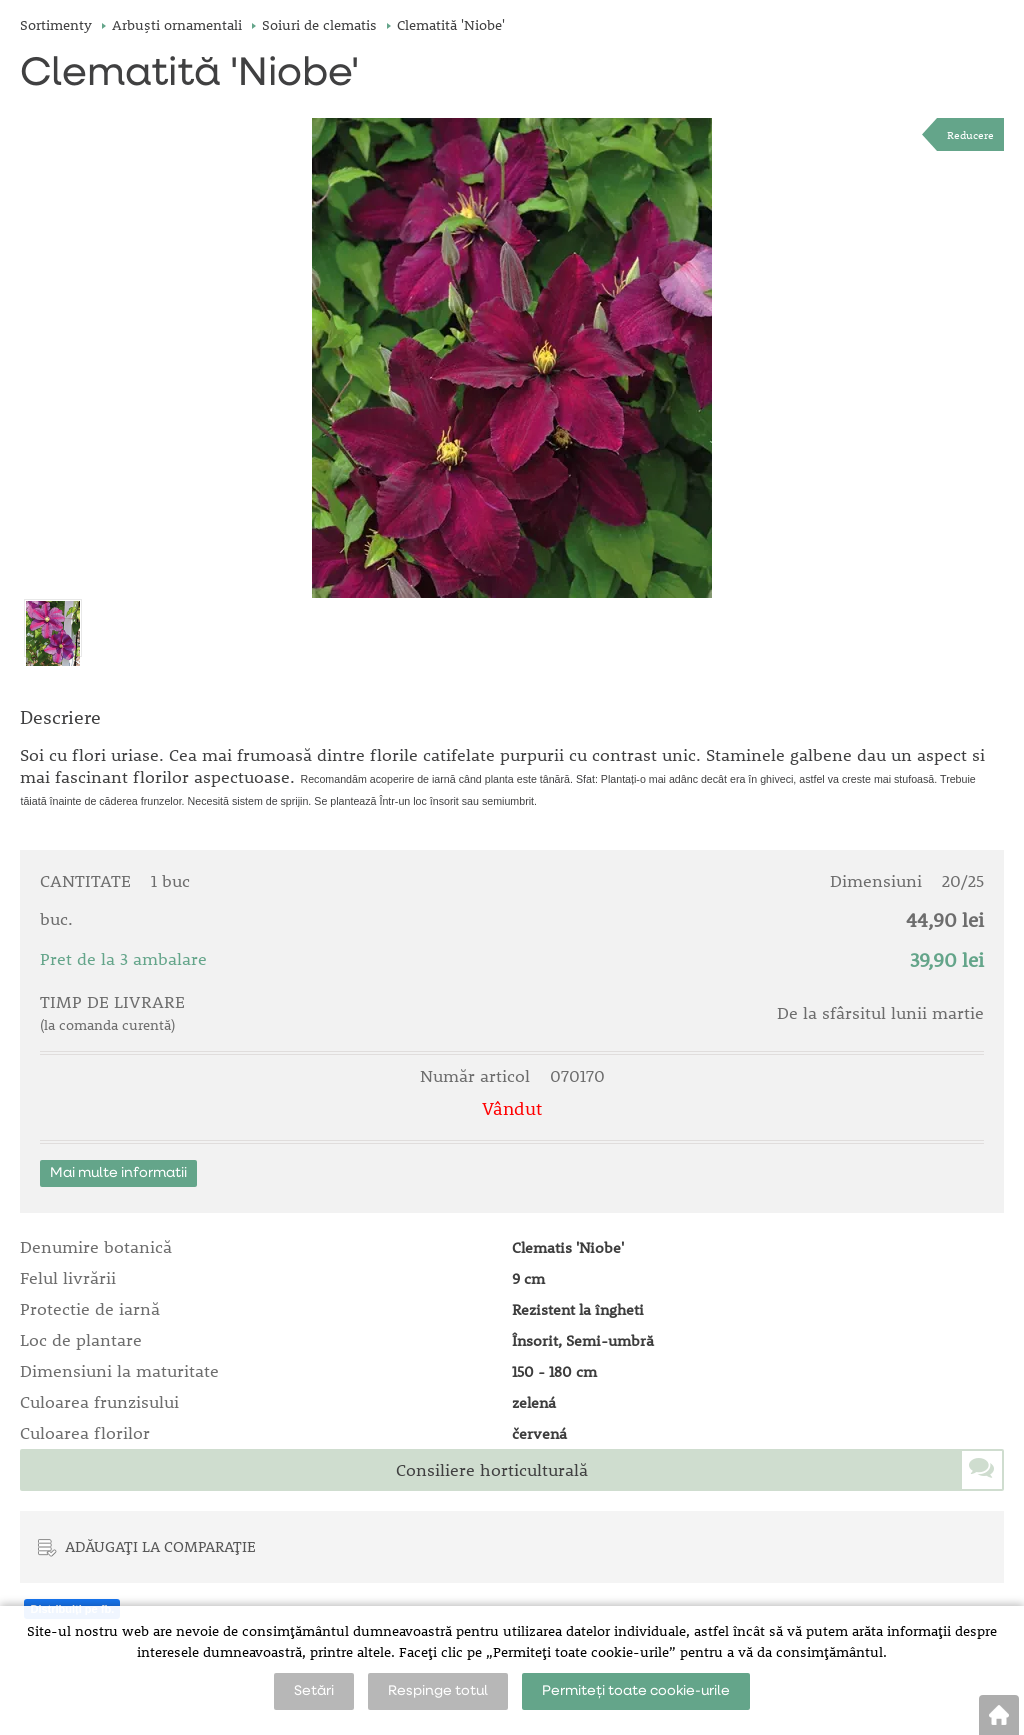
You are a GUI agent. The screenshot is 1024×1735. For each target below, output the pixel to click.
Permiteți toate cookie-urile (636, 1691)
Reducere (970, 134)
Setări (314, 1691)
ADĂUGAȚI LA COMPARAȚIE (160, 1546)
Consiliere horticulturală (492, 1470)
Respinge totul (438, 1691)
